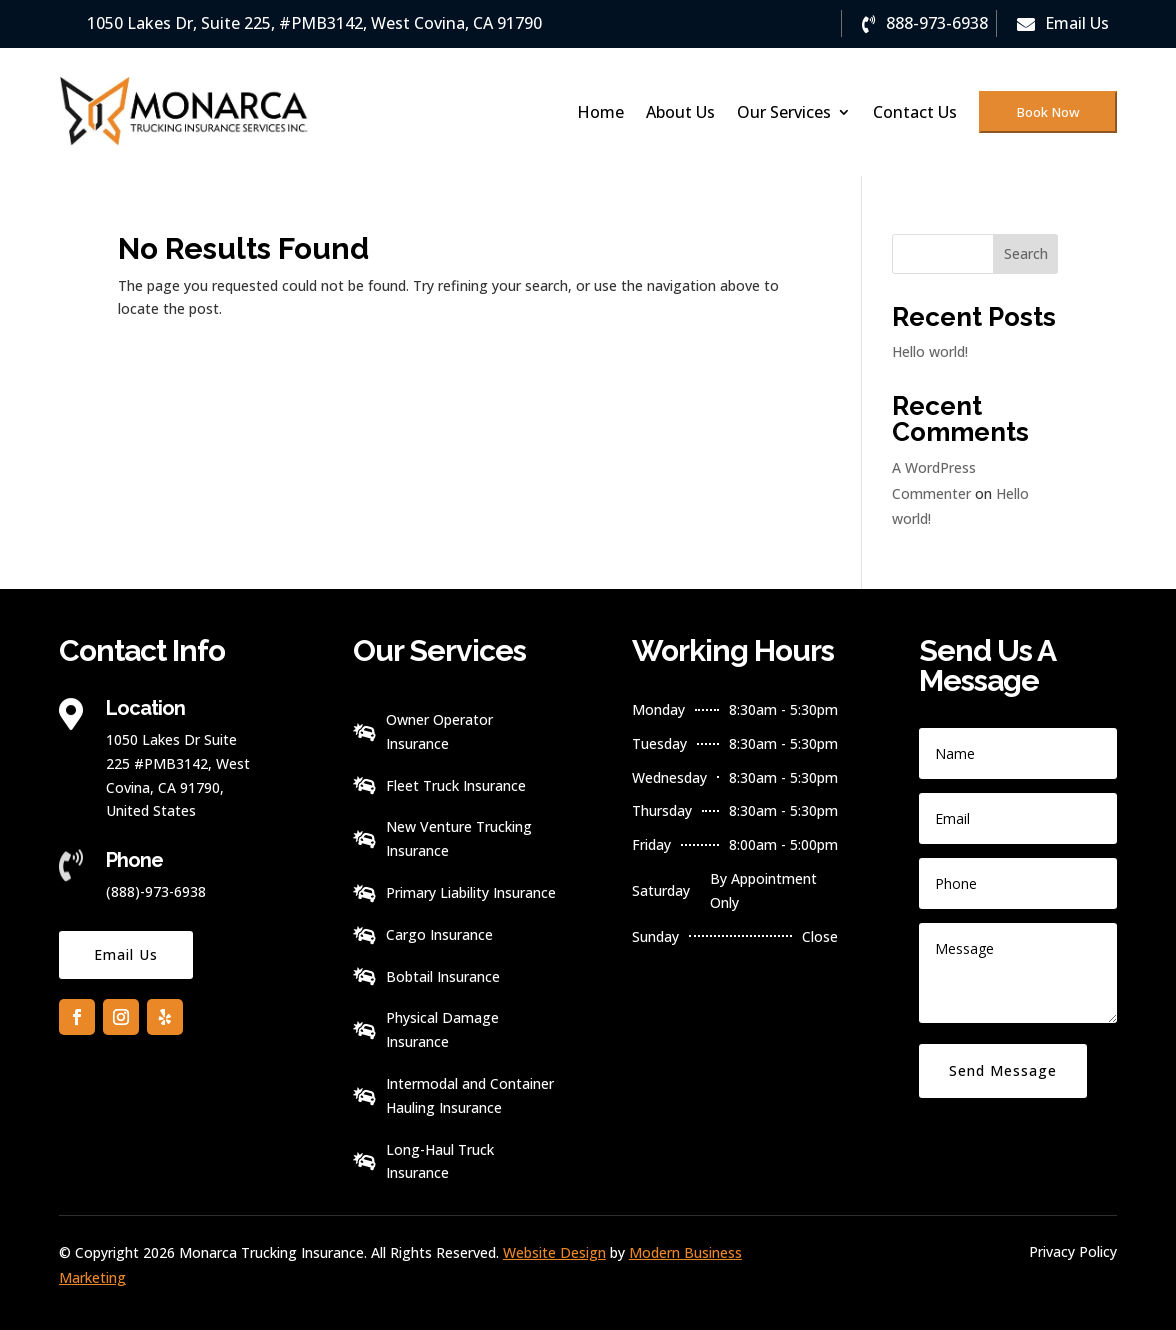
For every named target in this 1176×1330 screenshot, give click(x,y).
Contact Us (915, 112)
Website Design (554, 1252)
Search (1026, 253)
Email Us (126, 954)
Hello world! (930, 351)
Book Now (1048, 112)
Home (600, 112)
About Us (680, 112)
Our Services (784, 112)
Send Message (1003, 1070)
